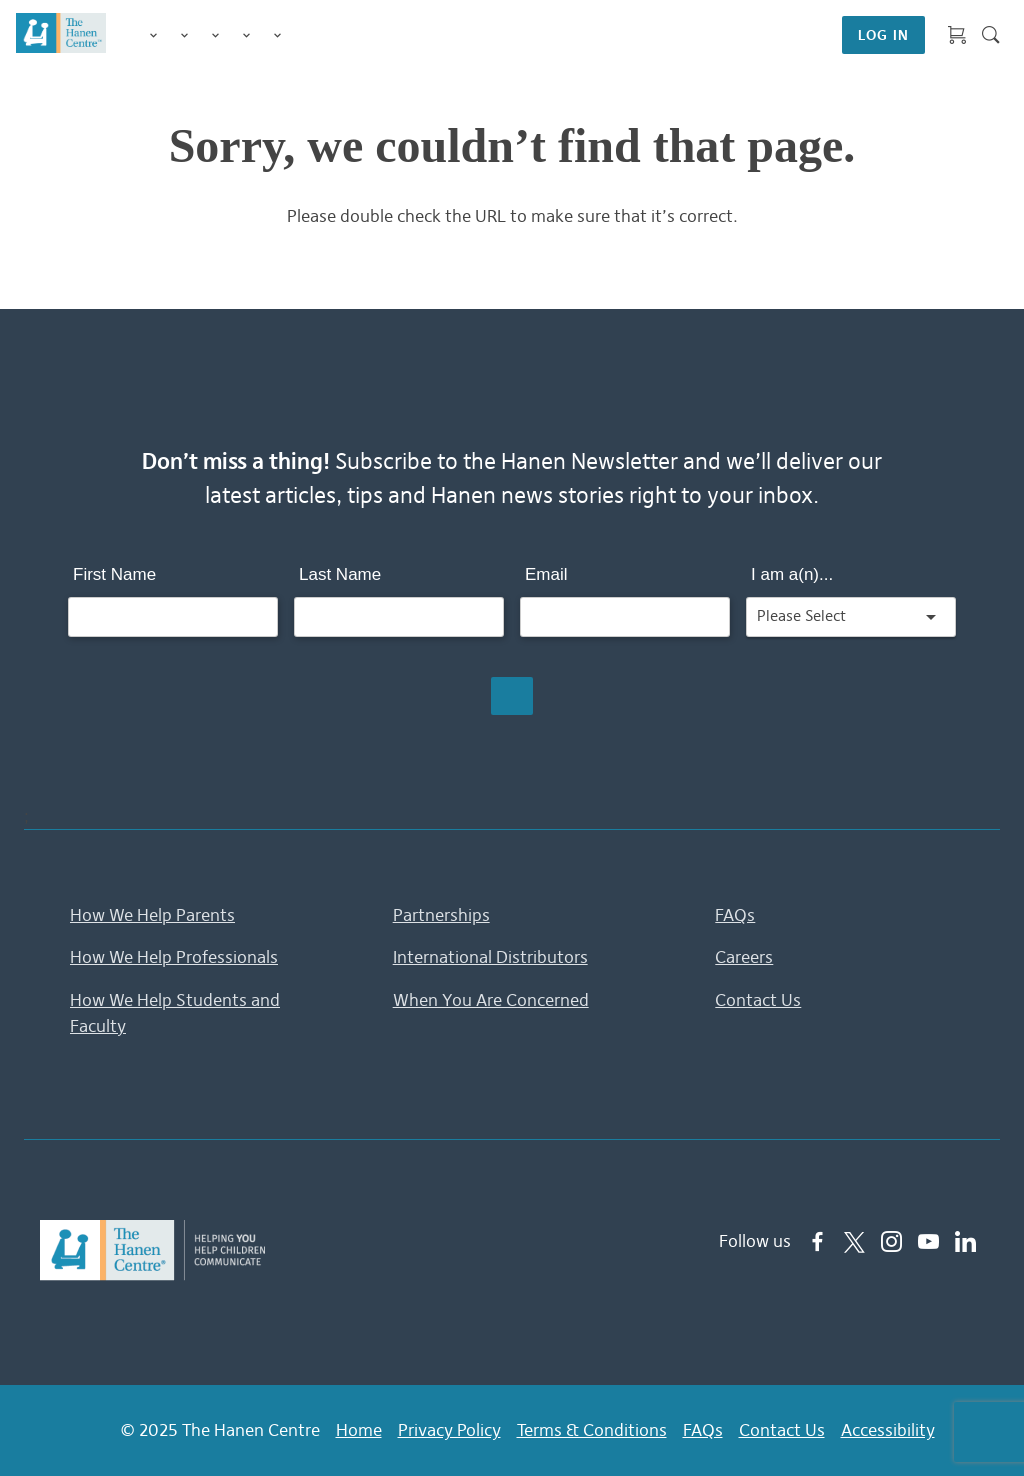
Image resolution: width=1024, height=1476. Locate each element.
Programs (184, 36)
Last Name (340, 574)
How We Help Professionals (174, 957)
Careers (744, 957)
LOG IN (883, 35)
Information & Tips (246, 36)
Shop (301, 35)
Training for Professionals (215, 36)
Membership (277, 36)
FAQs (735, 915)
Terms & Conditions (592, 1430)
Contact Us (758, 1000)
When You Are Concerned (491, 1000)
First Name (114, 574)
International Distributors (490, 957)
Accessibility (888, 1430)
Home (359, 1430)
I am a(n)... (792, 574)
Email (546, 574)
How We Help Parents (152, 915)
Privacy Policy (449, 1430)
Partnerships (441, 915)
